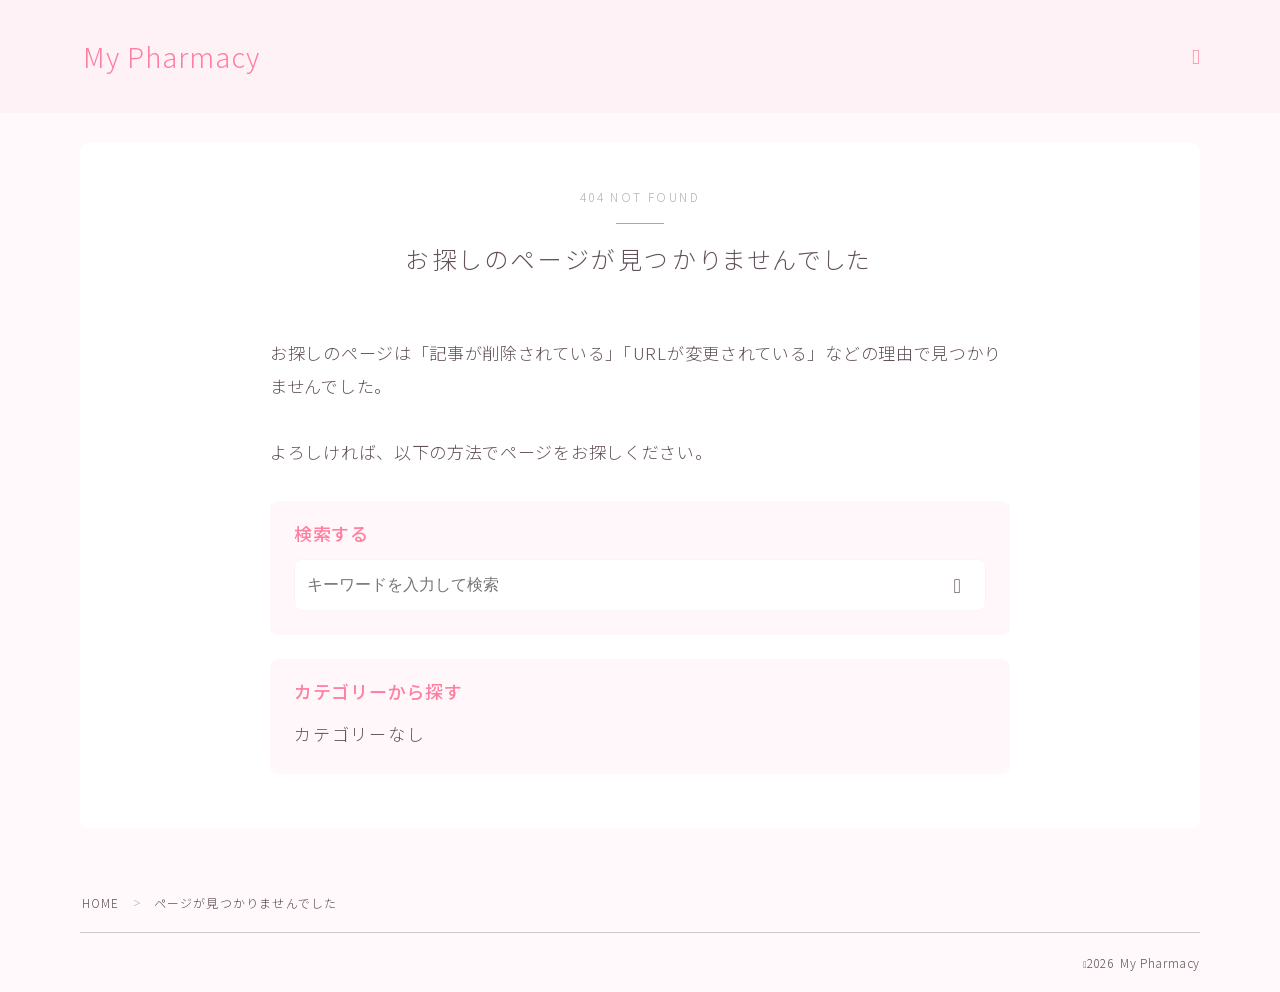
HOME (101, 902)
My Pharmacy (173, 57)
